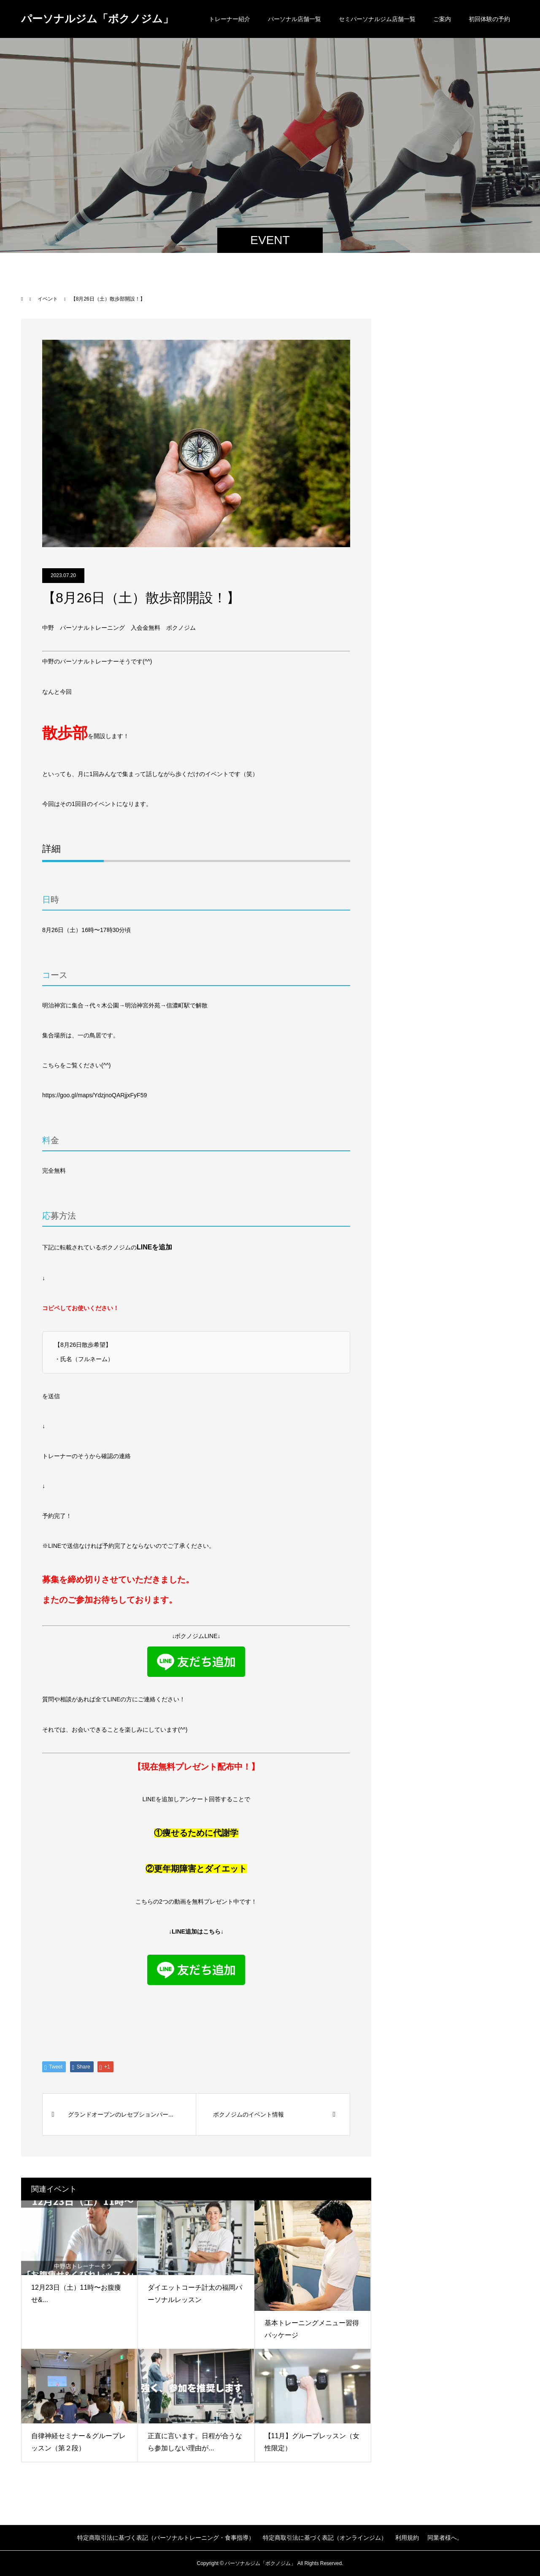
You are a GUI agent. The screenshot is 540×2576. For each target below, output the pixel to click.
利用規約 (407, 2537)
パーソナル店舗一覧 (294, 19)
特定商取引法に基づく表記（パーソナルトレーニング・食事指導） (165, 2537)
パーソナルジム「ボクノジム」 (97, 18)
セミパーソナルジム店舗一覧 (377, 19)
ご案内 (442, 19)
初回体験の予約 (489, 19)
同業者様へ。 (445, 2537)
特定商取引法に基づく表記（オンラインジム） (325, 2537)
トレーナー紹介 (229, 19)
